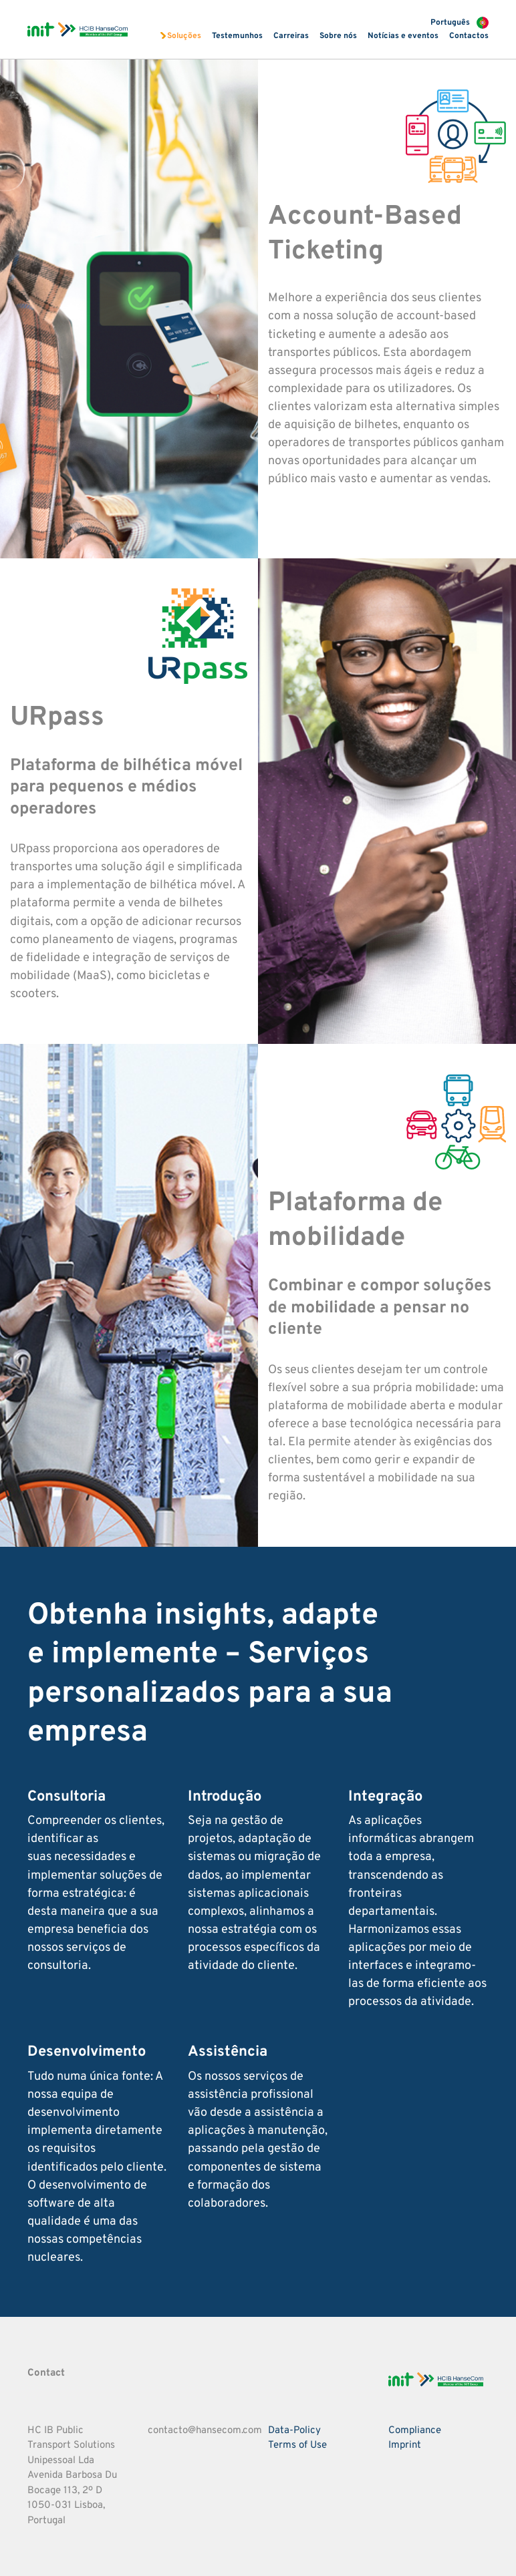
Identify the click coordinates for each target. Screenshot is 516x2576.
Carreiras (291, 36)
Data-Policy (294, 2430)
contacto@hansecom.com (205, 2430)
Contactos (469, 36)
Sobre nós (338, 36)
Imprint (404, 2445)
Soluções (184, 36)
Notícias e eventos (403, 36)
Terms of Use (297, 2445)
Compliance (414, 2430)
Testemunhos (237, 36)
